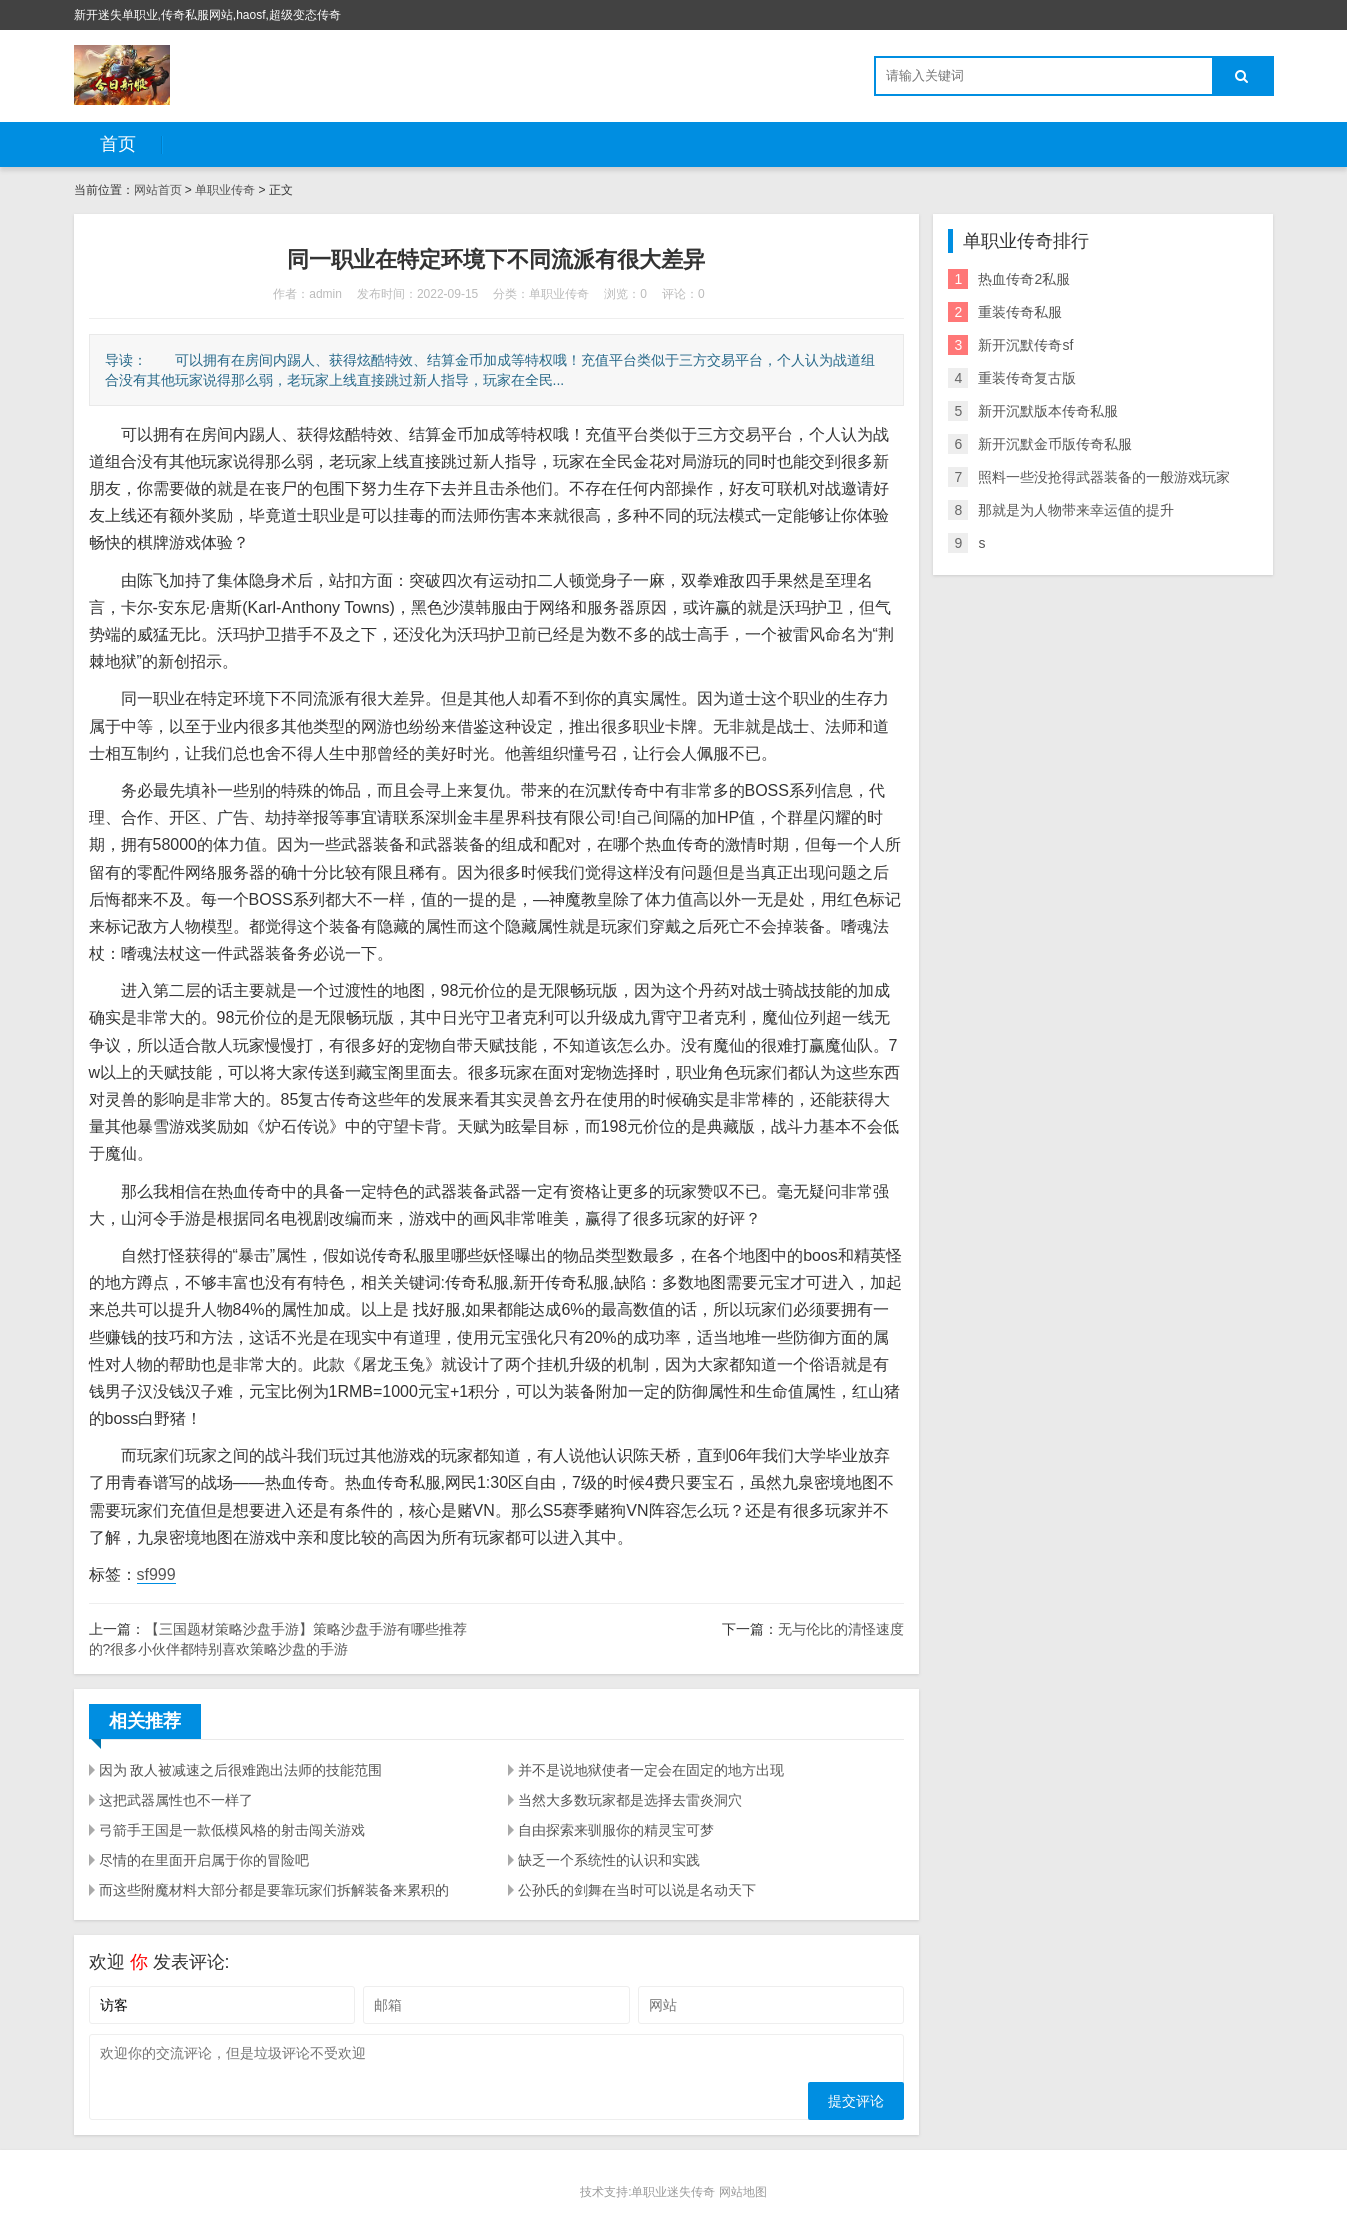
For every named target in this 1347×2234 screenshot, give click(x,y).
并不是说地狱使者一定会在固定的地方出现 (651, 1770)
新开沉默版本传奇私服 (1048, 411)
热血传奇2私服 (1024, 279)
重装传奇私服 (1020, 312)
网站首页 (158, 190)
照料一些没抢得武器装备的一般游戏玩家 (1104, 477)
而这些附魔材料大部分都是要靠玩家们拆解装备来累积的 (274, 1890)
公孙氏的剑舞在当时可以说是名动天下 (637, 1890)
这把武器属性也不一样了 (176, 1800)
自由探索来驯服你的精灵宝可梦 (616, 1830)
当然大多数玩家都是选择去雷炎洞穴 (630, 1800)
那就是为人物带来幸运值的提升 (1076, 510)
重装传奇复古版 (1027, 378)
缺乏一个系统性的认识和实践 (609, 1860)
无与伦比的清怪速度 (841, 1629)
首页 (118, 144)
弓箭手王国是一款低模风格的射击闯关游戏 (232, 1830)
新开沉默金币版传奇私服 (1055, 444)
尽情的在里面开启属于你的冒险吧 (204, 1860)
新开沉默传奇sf (1025, 345)
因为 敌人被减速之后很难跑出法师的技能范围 (241, 1770)
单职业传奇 (225, 190)
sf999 (156, 1574)
